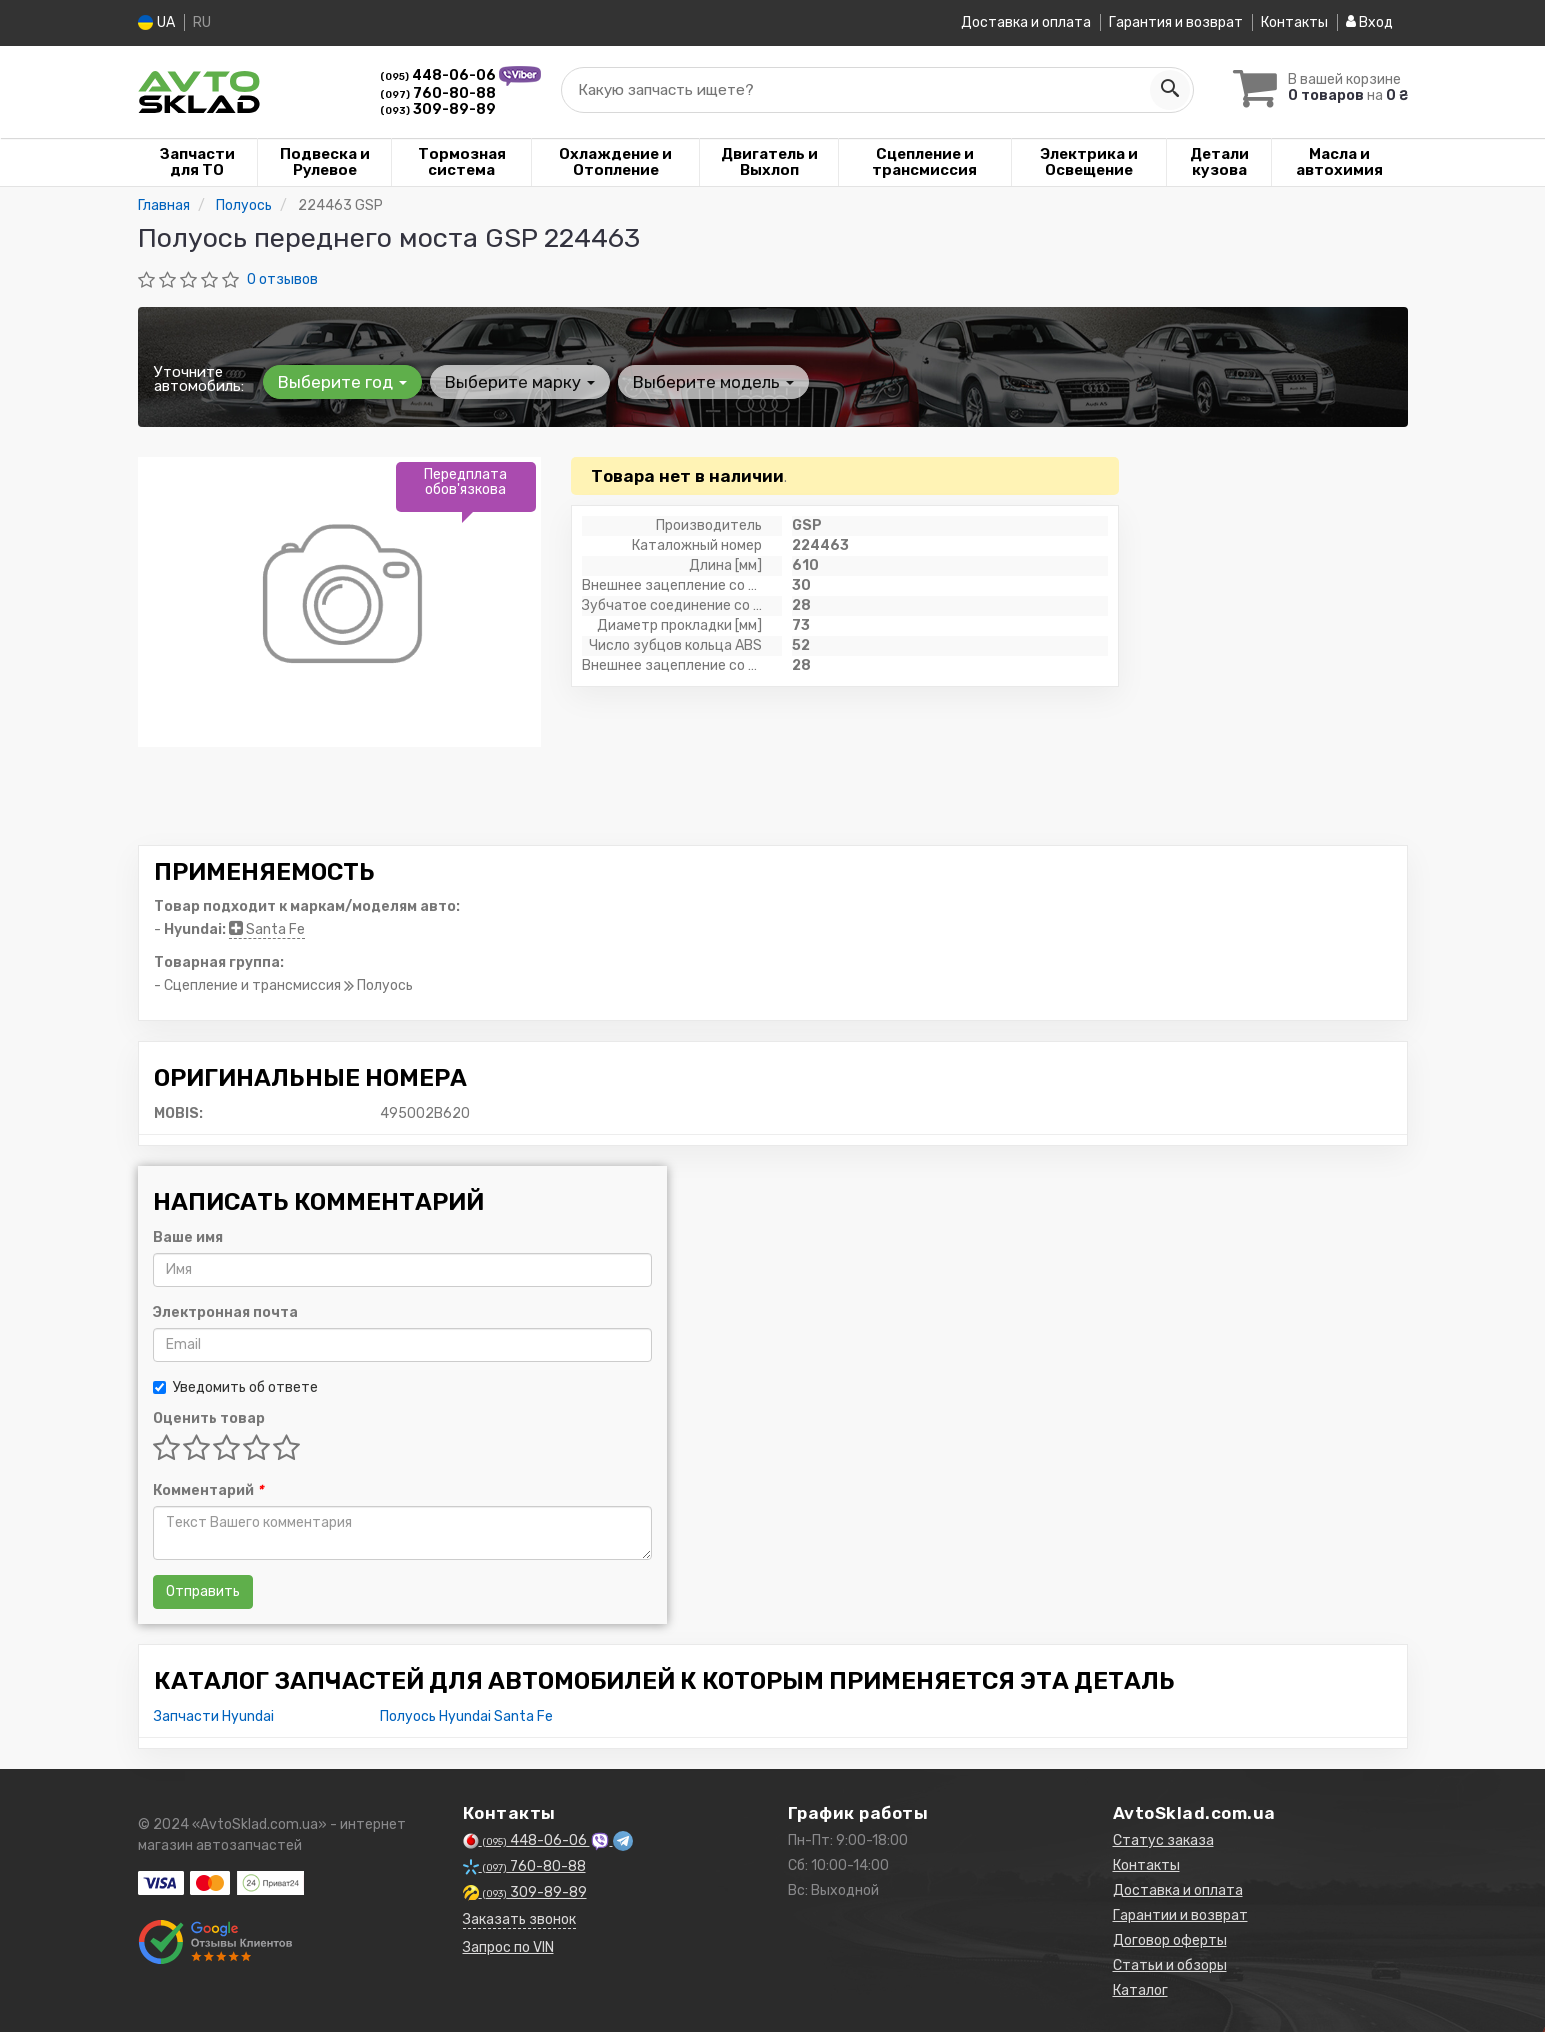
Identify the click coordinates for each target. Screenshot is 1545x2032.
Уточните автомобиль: (199, 378)
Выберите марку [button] (520, 381)
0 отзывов (282, 278)
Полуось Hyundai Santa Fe (466, 1715)
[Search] (1170, 89)
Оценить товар (209, 1417)
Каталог (1140, 1989)
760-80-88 (438, 92)
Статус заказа (1163, 1839)
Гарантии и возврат (1180, 1914)
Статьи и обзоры (1170, 1964)
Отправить (203, 1590)
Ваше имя (188, 1236)
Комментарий (208, 1489)
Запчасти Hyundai (214, 1715)
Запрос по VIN (508, 1946)
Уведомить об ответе (235, 1386)
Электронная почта (225, 1311)
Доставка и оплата (1026, 22)
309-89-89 (438, 108)
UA (156, 22)
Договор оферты (1170, 1939)
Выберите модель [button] (713, 381)
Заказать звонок (519, 1918)
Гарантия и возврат (1176, 22)
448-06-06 (439, 74)
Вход (1369, 22)
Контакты (1294, 22)
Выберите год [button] (342, 381)
